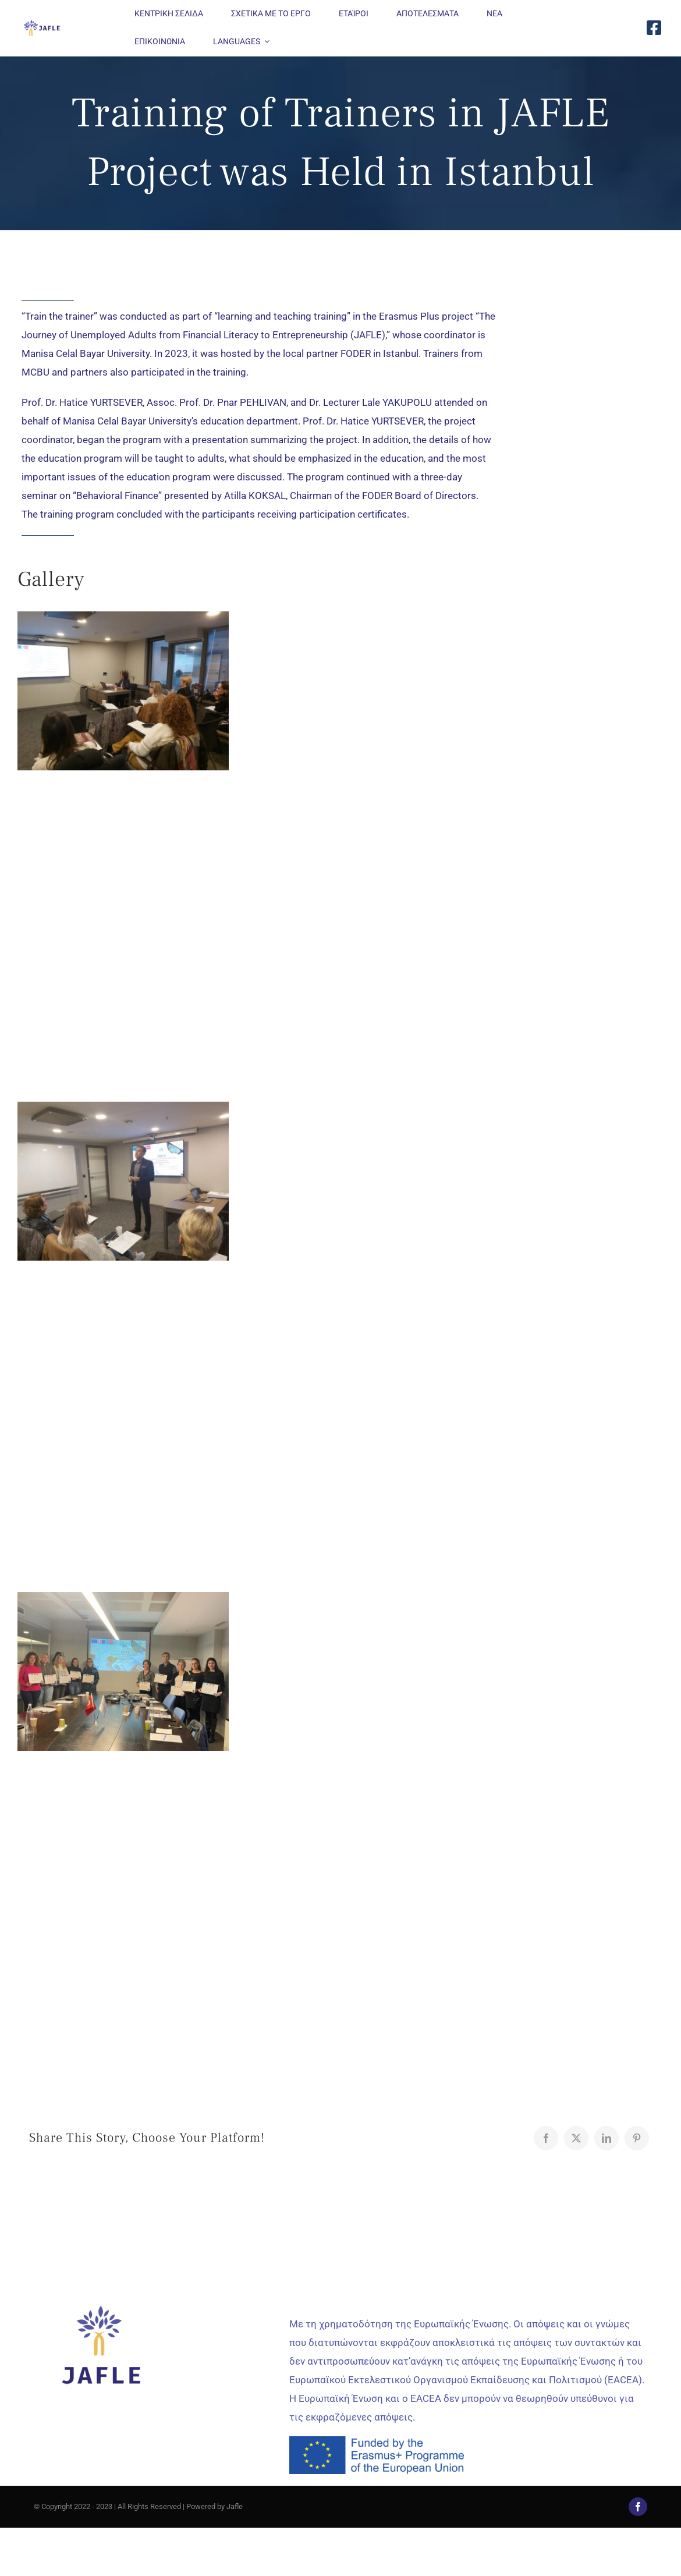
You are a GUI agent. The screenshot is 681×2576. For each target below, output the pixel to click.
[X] (576, 2138)
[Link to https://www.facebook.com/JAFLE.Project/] (653, 28)
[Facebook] (546, 2138)
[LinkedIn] (606, 2138)
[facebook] (638, 2506)
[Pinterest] (637, 2138)
